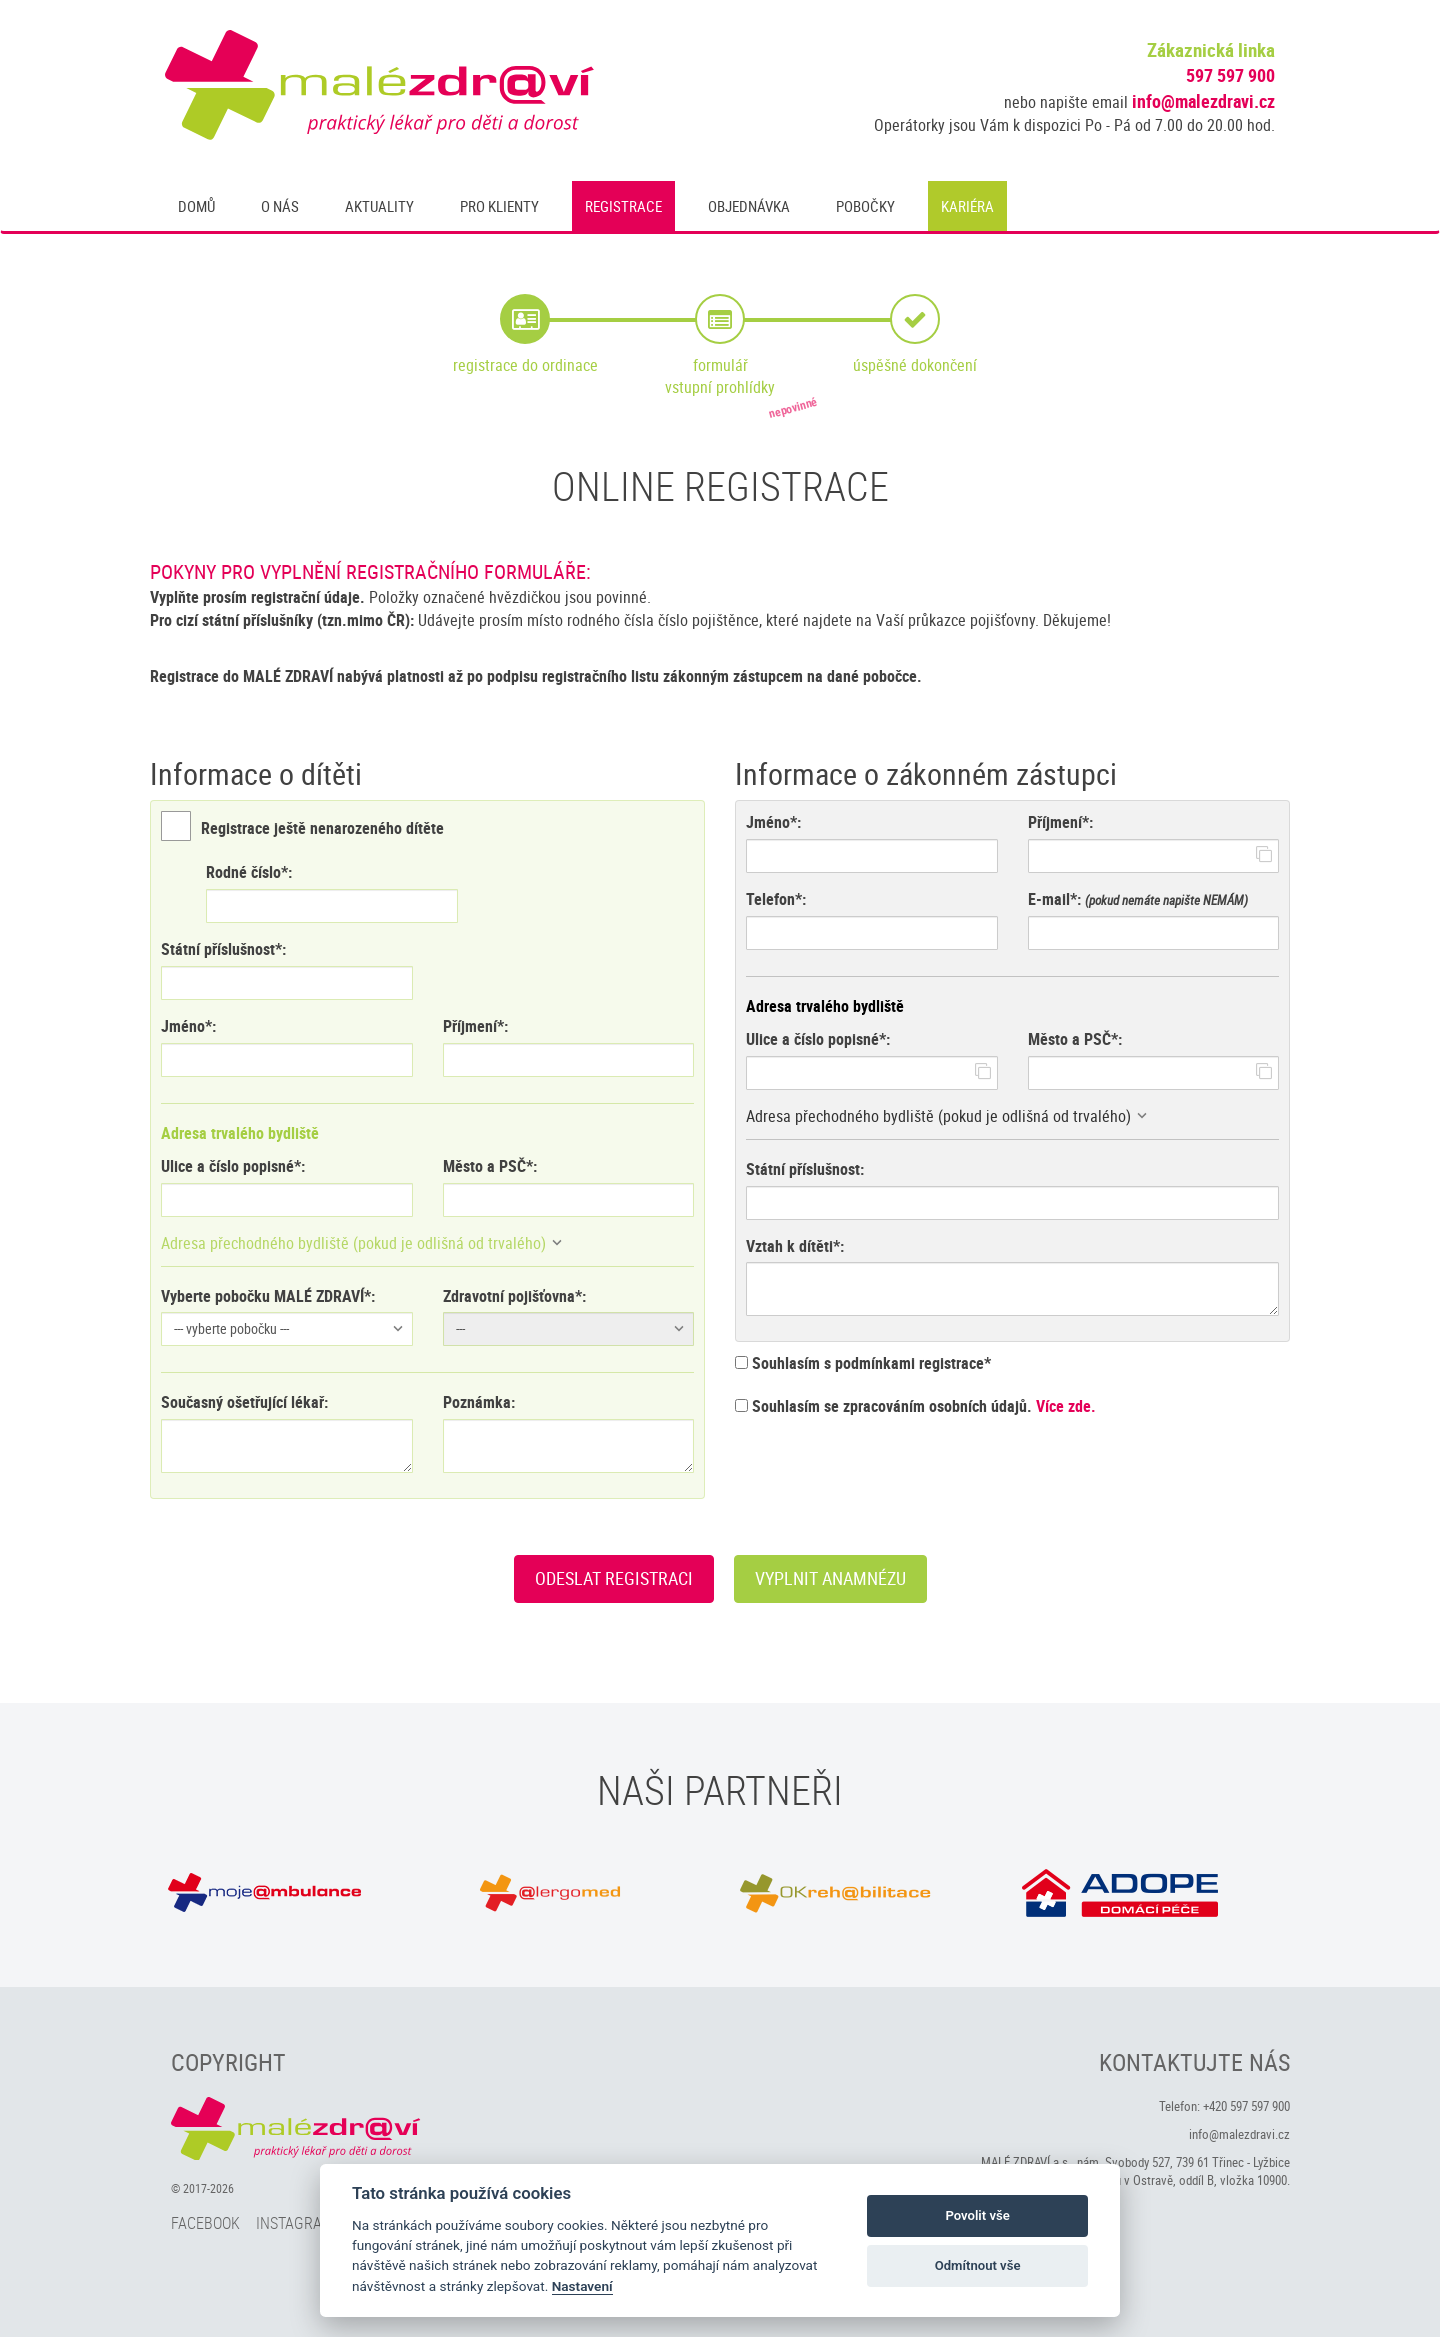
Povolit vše (977, 2215)
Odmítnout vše (978, 2265)
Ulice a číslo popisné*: (233, 1166)
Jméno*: (188, 1026)
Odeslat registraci (614, 1578)
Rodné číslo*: (249, 872)
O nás (280, 206)
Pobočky (865, 206)
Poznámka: (479, 1402)
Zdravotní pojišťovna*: (514, 1296)
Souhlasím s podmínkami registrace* (863, 1363)
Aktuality (379, 206)
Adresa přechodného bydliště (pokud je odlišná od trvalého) (353, 1243)
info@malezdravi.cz (1203, 101)
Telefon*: (776, 899)
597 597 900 (1230, 75)
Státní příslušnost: (805, 1169)
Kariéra (967, 206)
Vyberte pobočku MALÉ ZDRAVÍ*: (268, 1296)
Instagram (295, 2223)
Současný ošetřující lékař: (244, 1402)
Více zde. (1066, 1406)
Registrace (623, 206)
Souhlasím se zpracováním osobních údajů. (915, 1406)
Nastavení (582, 2286)
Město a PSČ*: (490, 1166)
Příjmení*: (475, 1026)
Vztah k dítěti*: (795, 1246)
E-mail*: (1054, 899)
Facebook (205, 2223)
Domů (196, 206)
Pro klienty (499, 206)
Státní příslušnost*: (223, 949)
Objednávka (749, 206)
